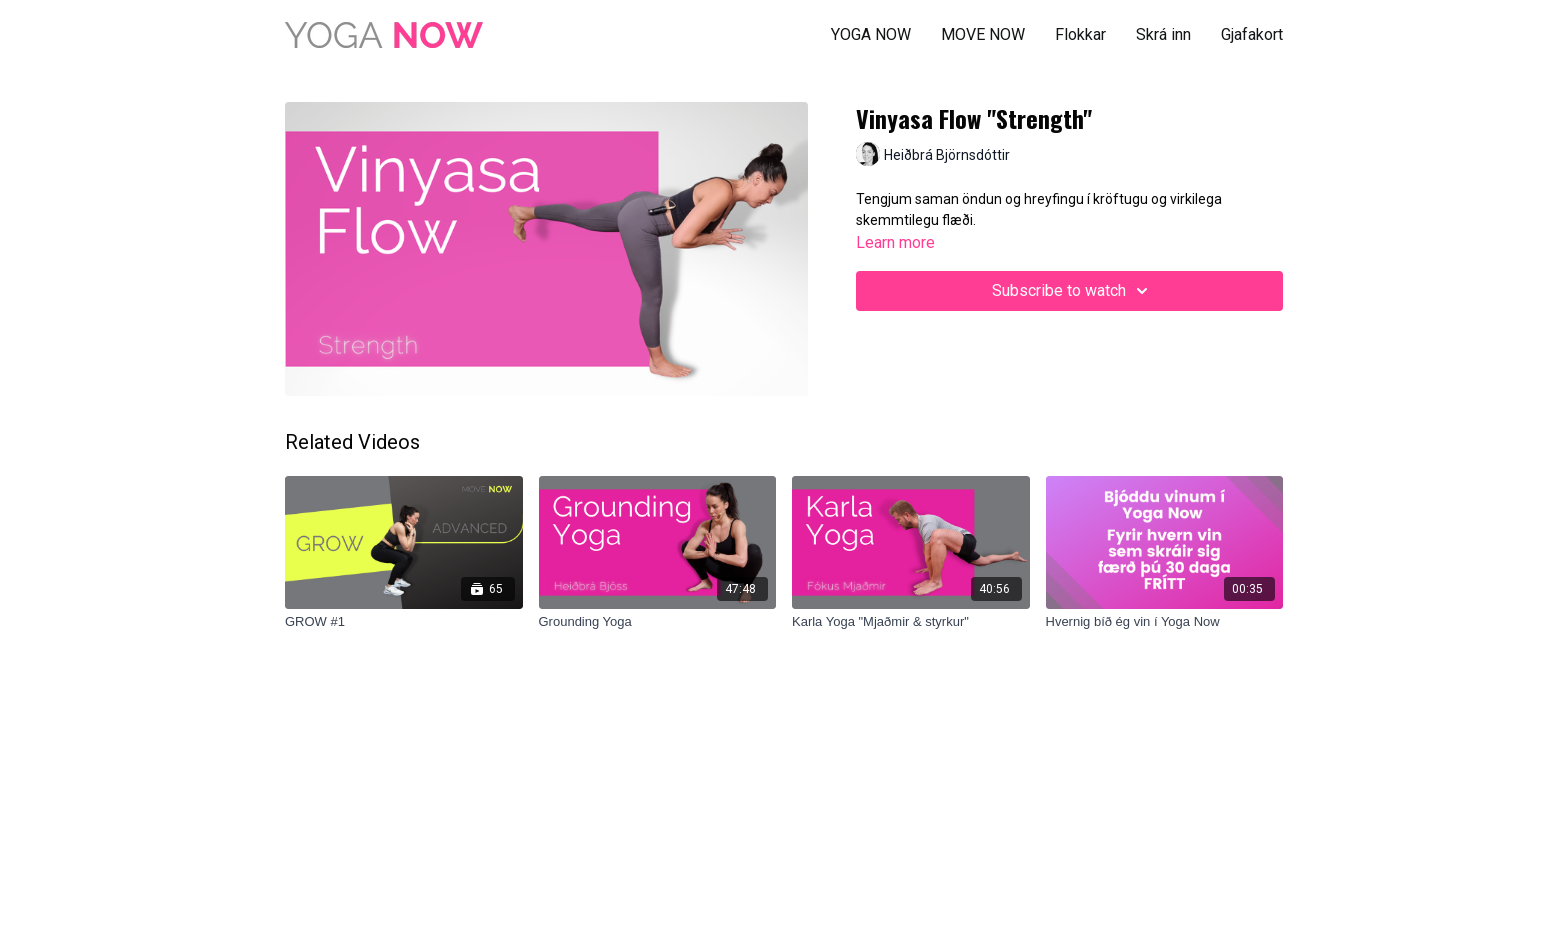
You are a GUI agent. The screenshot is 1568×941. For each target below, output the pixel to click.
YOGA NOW (871, 34)
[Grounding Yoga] (658, 622)
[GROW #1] (404, 622)
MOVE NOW (983, 34)
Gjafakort (1252, 34)
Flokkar (1080, 34)
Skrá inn (1163, 34)
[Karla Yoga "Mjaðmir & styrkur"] (911, 622)
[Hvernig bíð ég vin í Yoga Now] (1165, 622)
